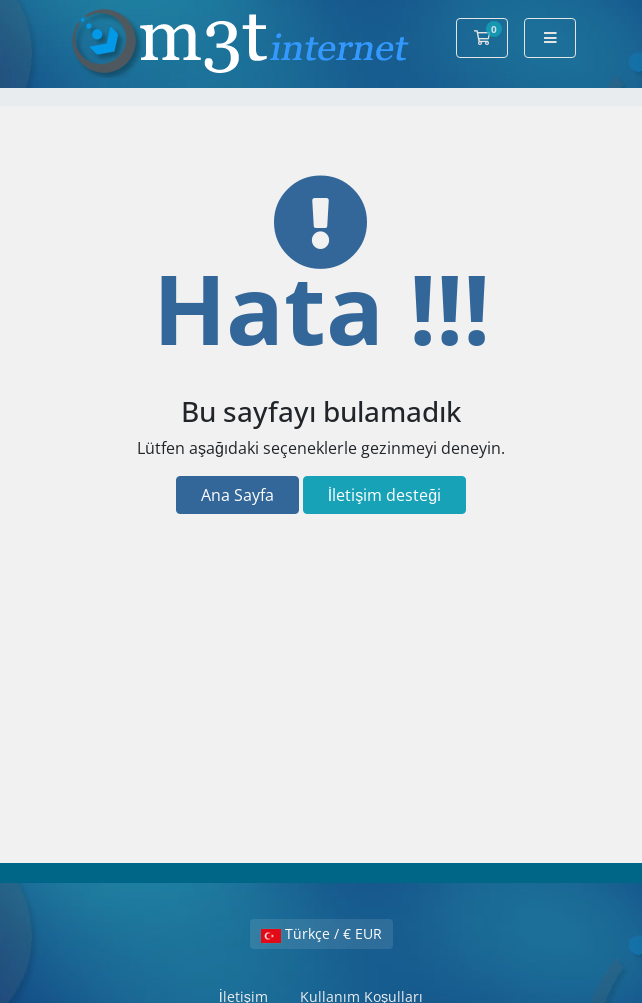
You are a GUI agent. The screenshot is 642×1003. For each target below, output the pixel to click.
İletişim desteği (384, 495)
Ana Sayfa (237, 495)
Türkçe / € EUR (321, 933)
